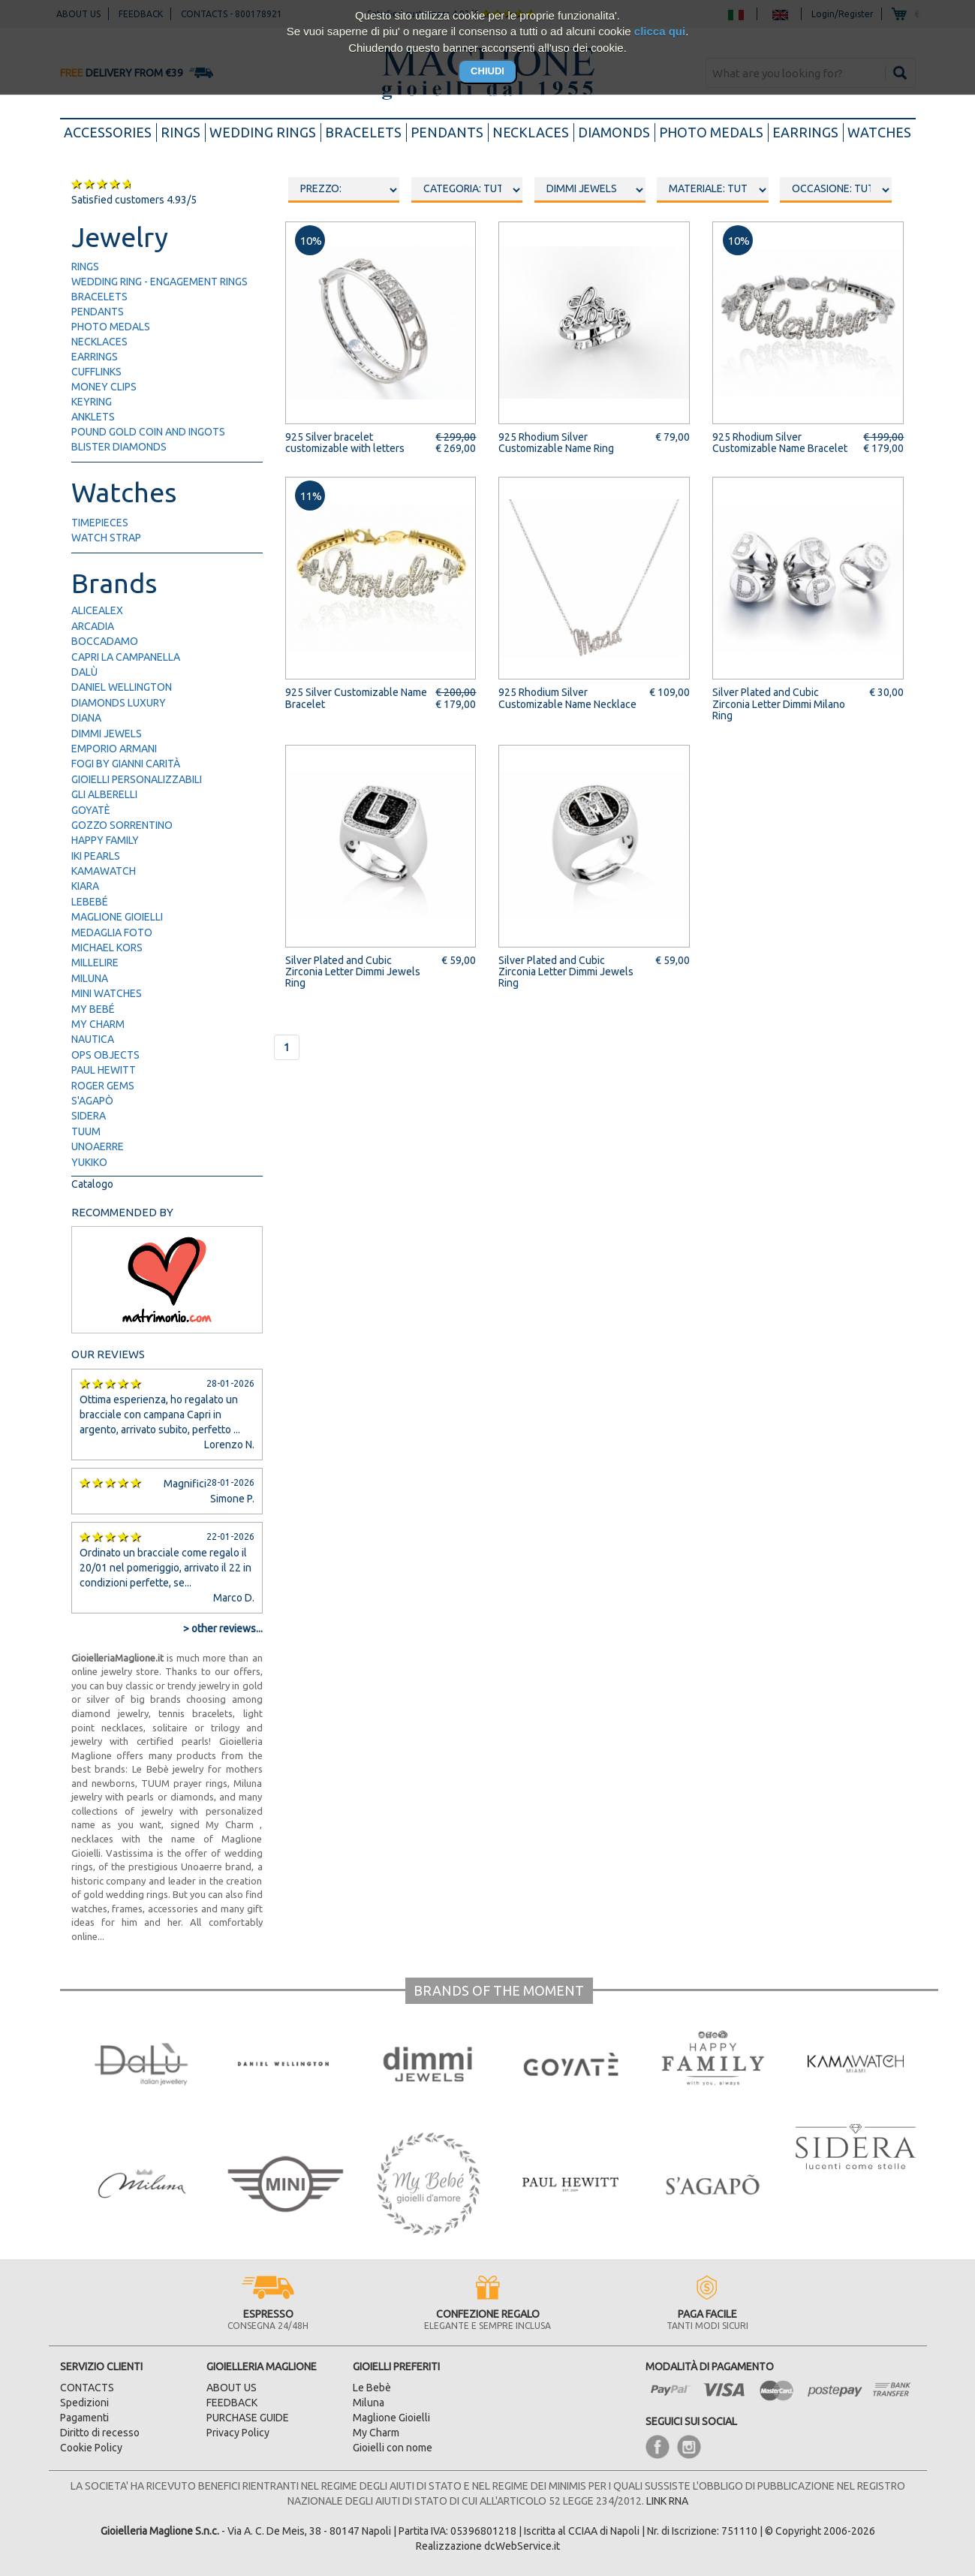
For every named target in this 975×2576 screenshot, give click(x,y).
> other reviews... (223, 1628)
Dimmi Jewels (106, 734)
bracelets (363, 132)
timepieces (99, 523)
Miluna (89, 978)
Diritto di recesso (100, 2433)
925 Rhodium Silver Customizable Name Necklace (567, 698)
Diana (86, 718)
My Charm (98, 1024)
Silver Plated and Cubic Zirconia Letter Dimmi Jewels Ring (352, 972)
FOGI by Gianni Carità (125, 764)
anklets (93, 417)
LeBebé (89, 902)
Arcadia (92, 626)
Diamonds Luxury (118, 703)
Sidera (88, 1116)
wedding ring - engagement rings (159, 282)
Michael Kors (107, 948)
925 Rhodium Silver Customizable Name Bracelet (779, 442)
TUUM (86, 1131)
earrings (805, 132)
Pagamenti (84, 2418)
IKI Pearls (95, 856)
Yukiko (89, 1162)
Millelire (95, 963)
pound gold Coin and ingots (148, 432)
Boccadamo (104, 641)
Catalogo (92, 1184)
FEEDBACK (231, 2403)
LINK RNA (667, 2501)
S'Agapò (92, 1101)
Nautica (92, 1039)
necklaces (530, 132)
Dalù (84, 672)
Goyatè (90, 810)
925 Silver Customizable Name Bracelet (356, 698)
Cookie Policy (91, 2448)
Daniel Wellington (121, 687)
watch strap (106, 538)
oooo (467, 190)
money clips (104, 387)
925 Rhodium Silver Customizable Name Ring (556, 442)
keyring (91, 402)
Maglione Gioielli (117, 917)
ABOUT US (231, 2388)
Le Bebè (372, 2388)
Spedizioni (84, 2403)
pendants (447, 132)
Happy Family (105, 840)
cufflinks (96, 372)
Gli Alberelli (104, 794)
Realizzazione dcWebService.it (488, 2546)
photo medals (711, 132)
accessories (110, 131)
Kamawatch (103, 871)
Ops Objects (105, 1055)
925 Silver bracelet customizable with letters (345, 442)
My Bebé (93, 1009)
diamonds (614, 132)
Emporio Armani (114, 749)
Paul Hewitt (103, 1070)
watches (879, 132)
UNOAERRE (97, 1146)
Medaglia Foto (111, 932)
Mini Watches (106, 993)
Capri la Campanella (125, 657)
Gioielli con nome (392, 2448)
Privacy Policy (237, 2433)
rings (180, 132)
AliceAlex (97, 610)
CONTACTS (87, 2388)
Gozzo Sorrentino (122, 825)
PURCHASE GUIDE (247, 2418)
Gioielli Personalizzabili (136, 779)
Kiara (85, 886)
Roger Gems (102, 1086)
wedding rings (262, 132)
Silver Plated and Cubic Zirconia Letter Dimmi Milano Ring (778, 704)
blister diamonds (119, 447)
